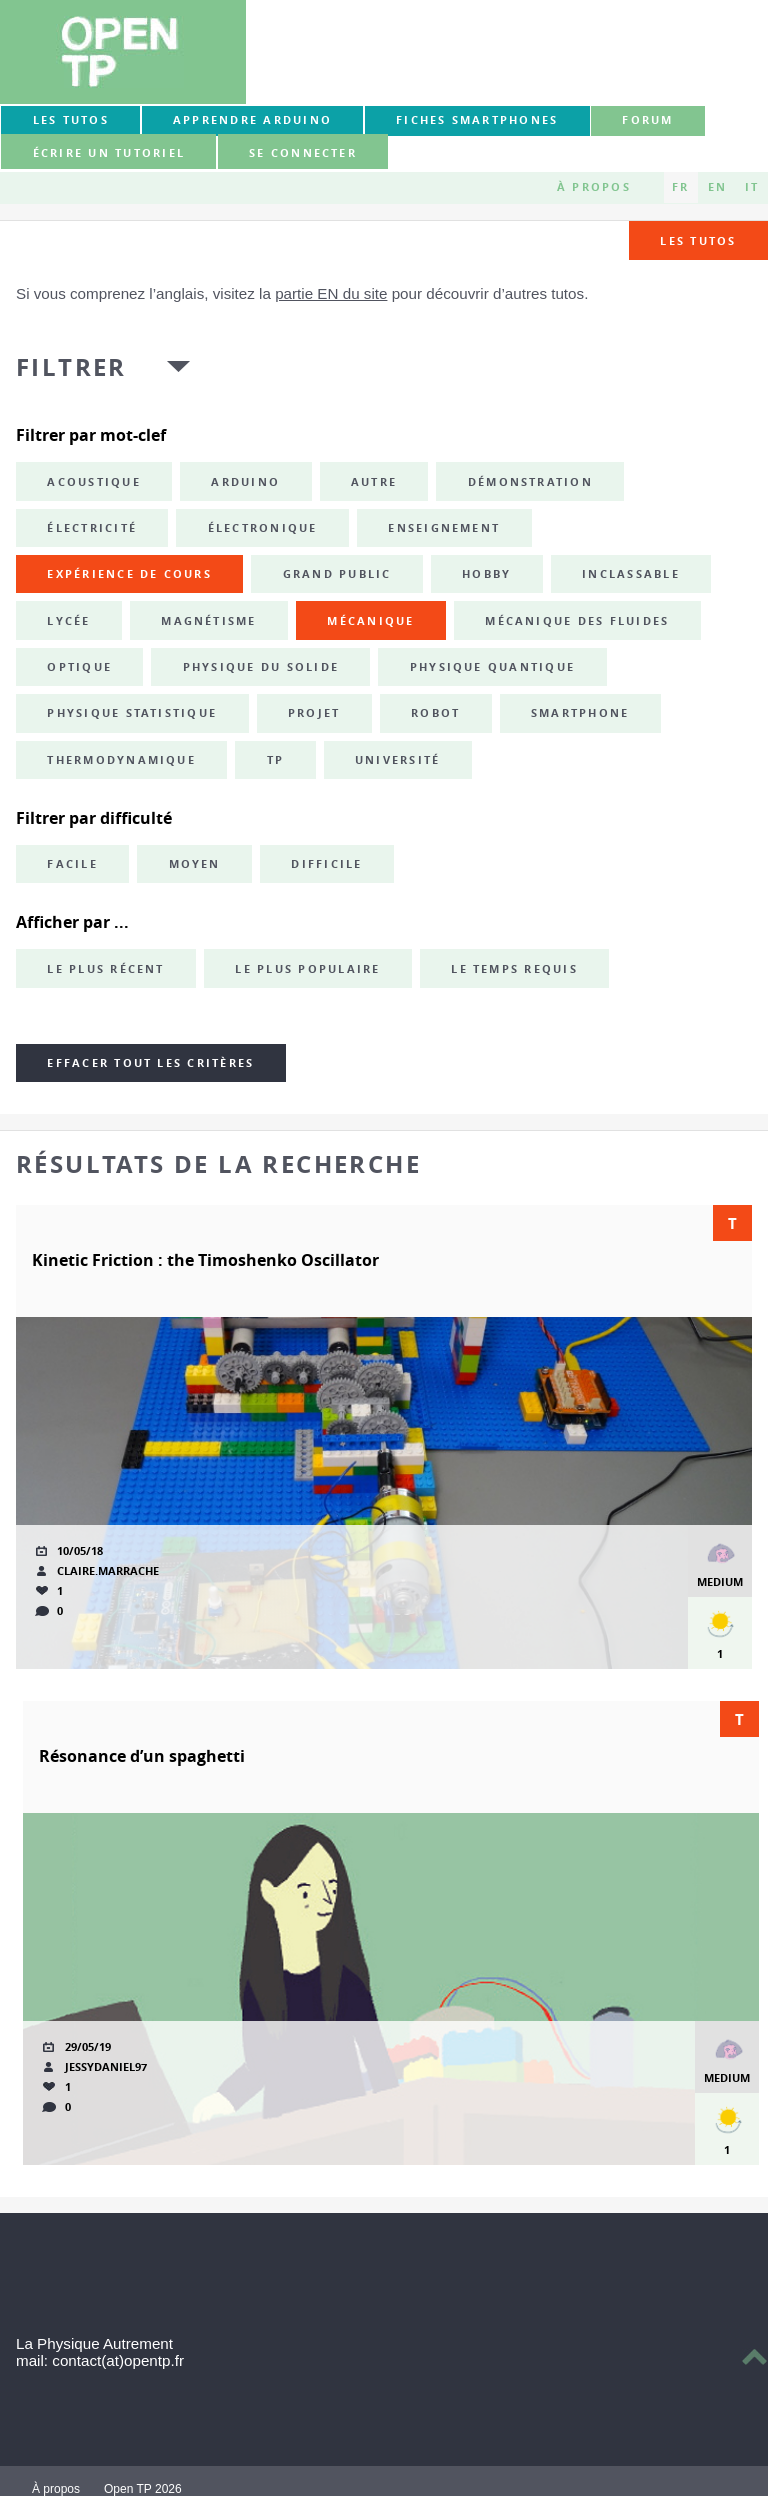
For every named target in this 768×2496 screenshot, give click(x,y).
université (397, 760)
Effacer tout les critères (150, 1063)
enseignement (444, 528)
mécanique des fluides (577, 621)
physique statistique (132, 713)
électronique (263, 528)
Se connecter (303, 153)
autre (374, 482)
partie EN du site (331, 293)
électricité (92, 528)
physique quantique (492, 667)
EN (717, 187)
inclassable (631, 574)
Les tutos (71, 120)
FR (680, 187)
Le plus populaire (307, 969)
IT (752, 187)
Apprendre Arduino (252, 120)
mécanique (370, 621)
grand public (337, 574)
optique (79, 667)
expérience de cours (129, 574)
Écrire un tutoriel (109, 153)
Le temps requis (514, 969)
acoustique (93, 482)
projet (314, 713)
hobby (486, 574)
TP (275, 760)
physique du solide (261, 667)
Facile (72, 864)
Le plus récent (105, 969)
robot (435, 713)
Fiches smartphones (477, 120)
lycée (68, 621)
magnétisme (208, 621)
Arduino (245, 482)
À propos (594, 187)
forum (647, 120)
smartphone (580, 713)
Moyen (195, 864)
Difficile (326, 864)
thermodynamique (121, 760)
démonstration (530, 482)
